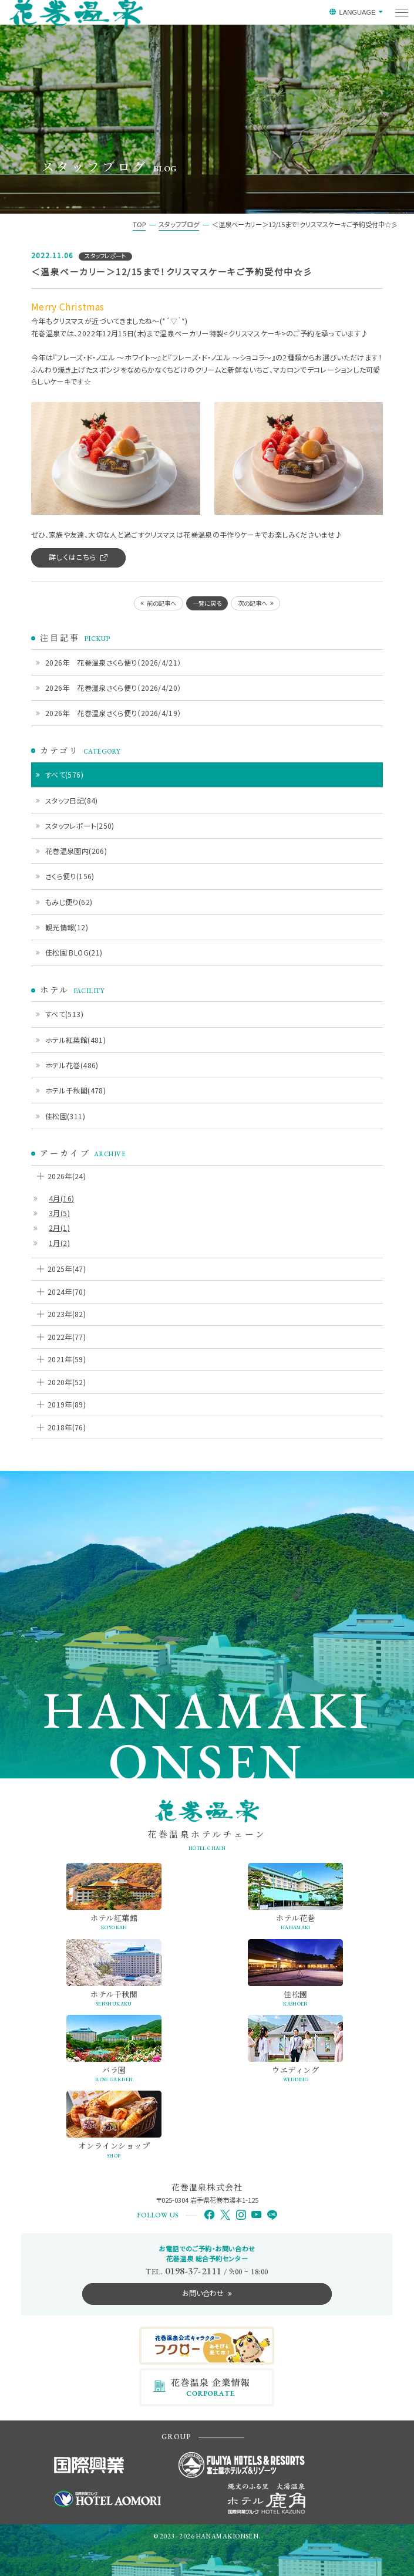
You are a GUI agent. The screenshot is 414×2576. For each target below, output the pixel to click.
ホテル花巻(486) (72, 1065)
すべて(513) (64, 1014)
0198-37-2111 (193, 2270)
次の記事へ (252, 603)
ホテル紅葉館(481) (75, 1040)
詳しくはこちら (72, 557)
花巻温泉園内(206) (76, 851)
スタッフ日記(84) (71, 800)
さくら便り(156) (70, 876)
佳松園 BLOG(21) (73, 952)
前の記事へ (161, 603)
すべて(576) (64, 774)
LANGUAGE (357, 12)
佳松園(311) (65, 1116)
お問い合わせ (203, 2293)
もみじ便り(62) (68, 902)
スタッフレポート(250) (80, 825)
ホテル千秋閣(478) (75, 1090)
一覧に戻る (207, 603)
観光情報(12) (66, 927)
